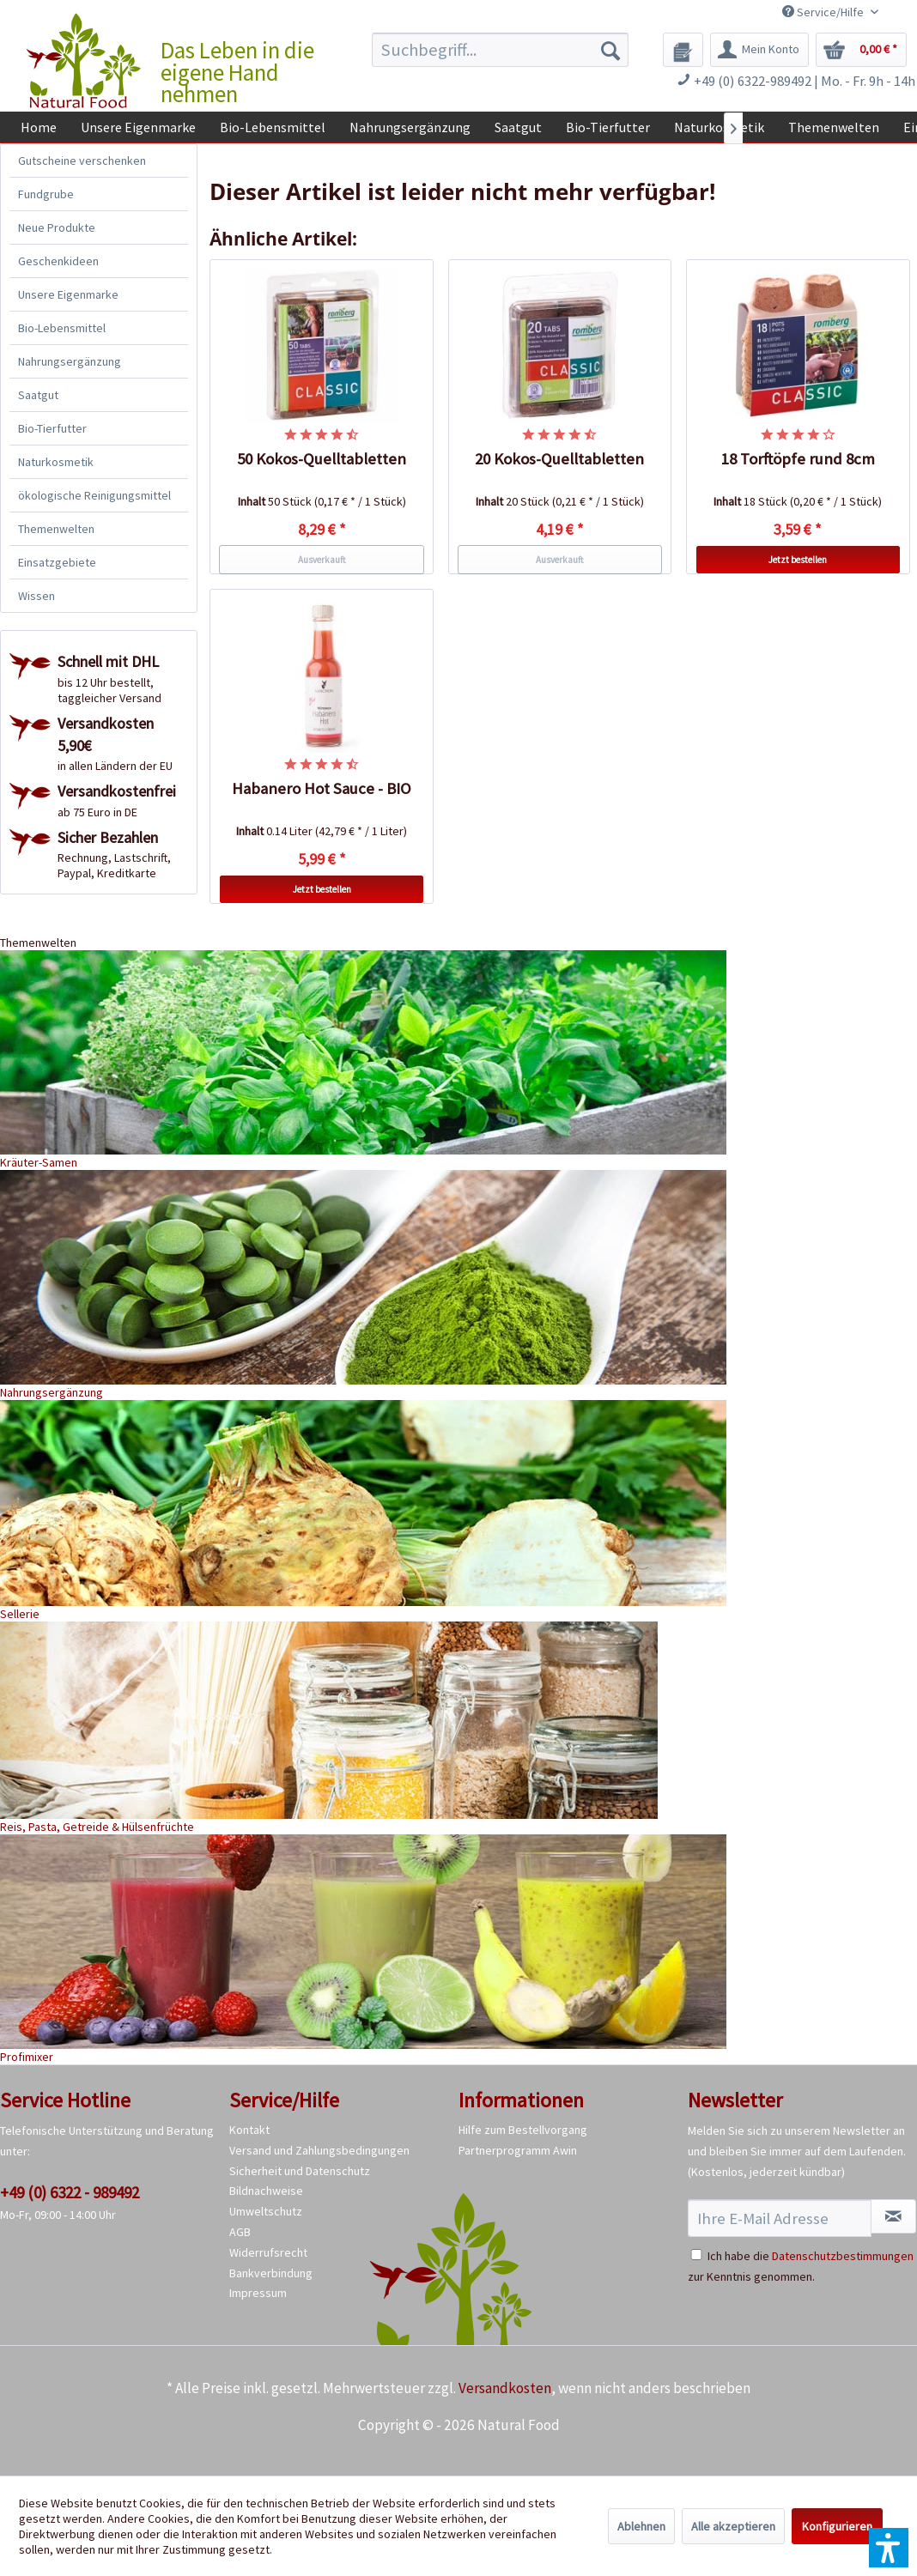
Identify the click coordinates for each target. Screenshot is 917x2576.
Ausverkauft (322, 560)
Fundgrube (46, 194)
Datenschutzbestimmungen (843, 2256)
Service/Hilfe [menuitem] (824, 12)
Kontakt (249, 2129)
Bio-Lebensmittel (62, 328)
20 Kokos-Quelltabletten (559, 459)
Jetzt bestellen (797, 560)
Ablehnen (641, 2526)
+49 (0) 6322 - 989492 (69, 2192)
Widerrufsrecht (268, 2252)
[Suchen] (610, 50)
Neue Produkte (56, 227)
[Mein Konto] (759, 50)
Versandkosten (504, 2388)
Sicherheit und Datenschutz (299, 2171)
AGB (240, 2232)
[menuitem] (500, 50)
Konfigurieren (837, 2526)
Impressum (258, 2292)
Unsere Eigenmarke (68, 294)
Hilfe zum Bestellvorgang (522, 2129)
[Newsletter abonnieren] (893, 2216)
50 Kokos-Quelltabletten (321, 459)
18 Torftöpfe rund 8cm (798, 459)
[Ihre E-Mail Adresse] (779, 2218)
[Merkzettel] (683, 50)
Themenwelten (56, 528)
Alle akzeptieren (733, 2526)
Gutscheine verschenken (82, 160)
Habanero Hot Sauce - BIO (321, 788)
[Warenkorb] (861, 50)
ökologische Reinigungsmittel (94, 495)
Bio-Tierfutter (52, 428)
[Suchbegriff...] (500, 50)
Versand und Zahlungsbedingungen (319, 2150)
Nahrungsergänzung (69, 361)
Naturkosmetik (56, 462)
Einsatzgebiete (57, 562)
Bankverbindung (271, 2273)
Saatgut (38, 395)
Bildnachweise (266, 2190)
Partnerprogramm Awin (517, 2150)
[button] (888, 2547)
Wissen (36, 595)
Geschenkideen (58, 261)
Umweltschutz (265, 2211)
